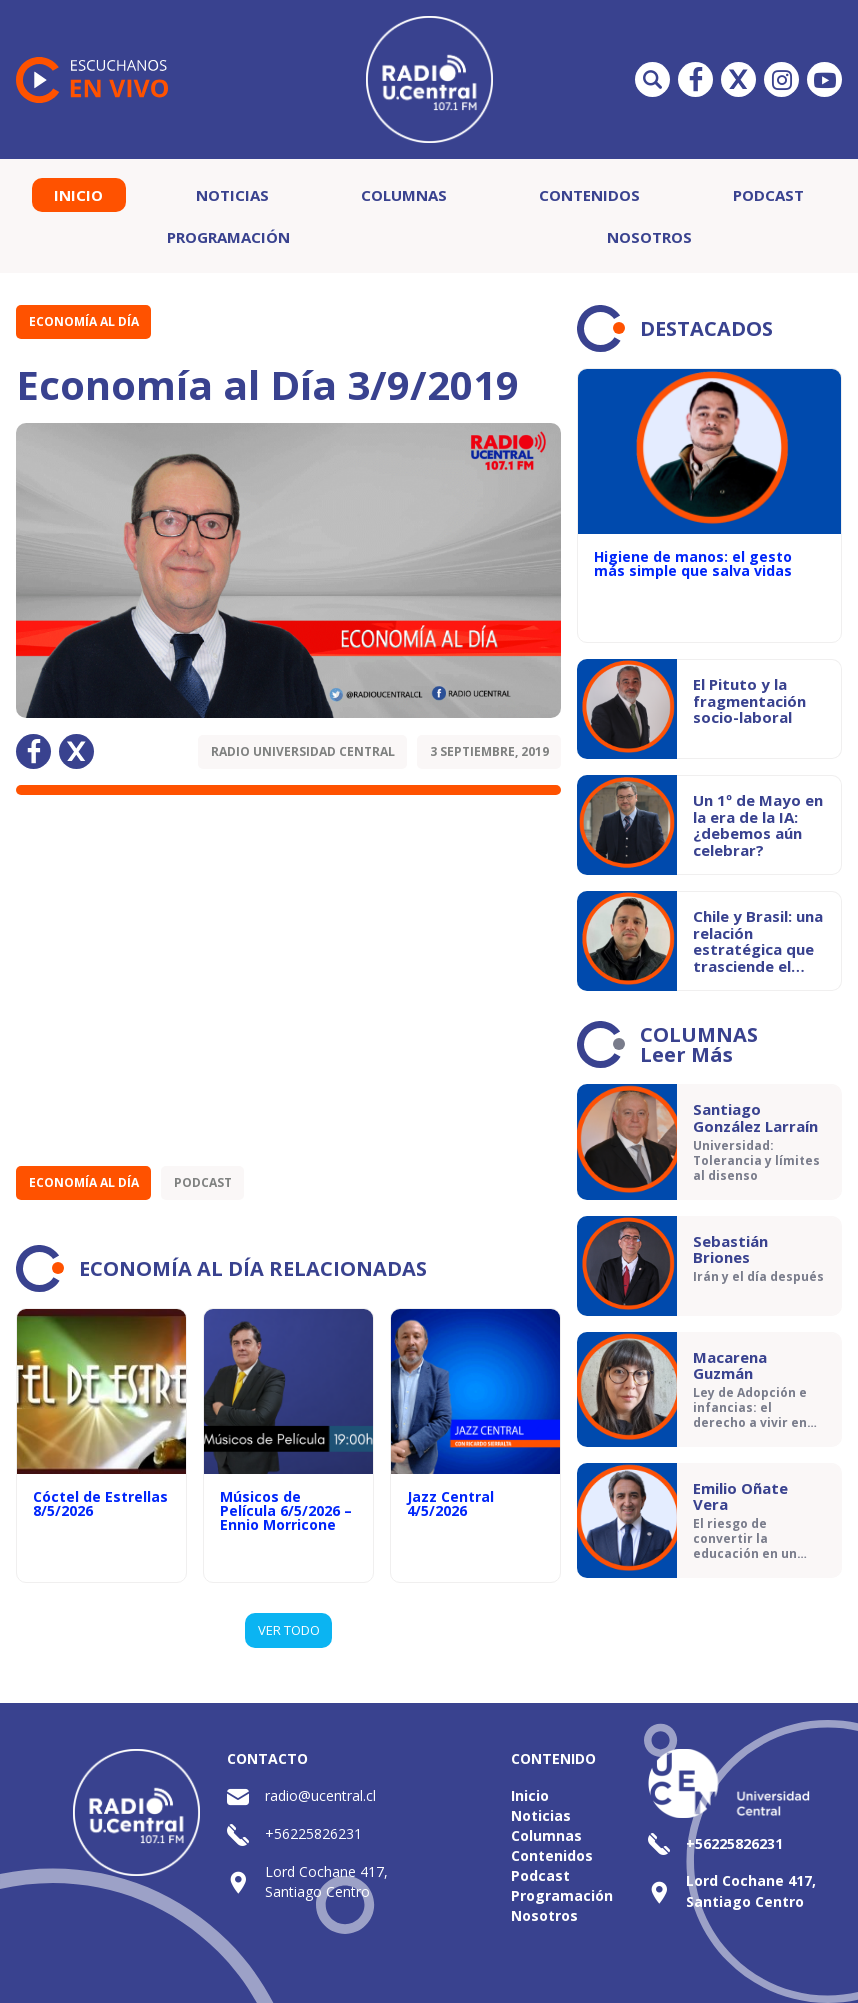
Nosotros (649, 237)
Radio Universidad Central (303, 751)
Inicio (78, 195)
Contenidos (589, 195)
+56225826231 (313, 1833)
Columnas (404, 195)
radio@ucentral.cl (320, 1795)
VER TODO (289, 1630)
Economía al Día (84, 321)
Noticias (232, 195)
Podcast (768, 195)
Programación (228, 237)
